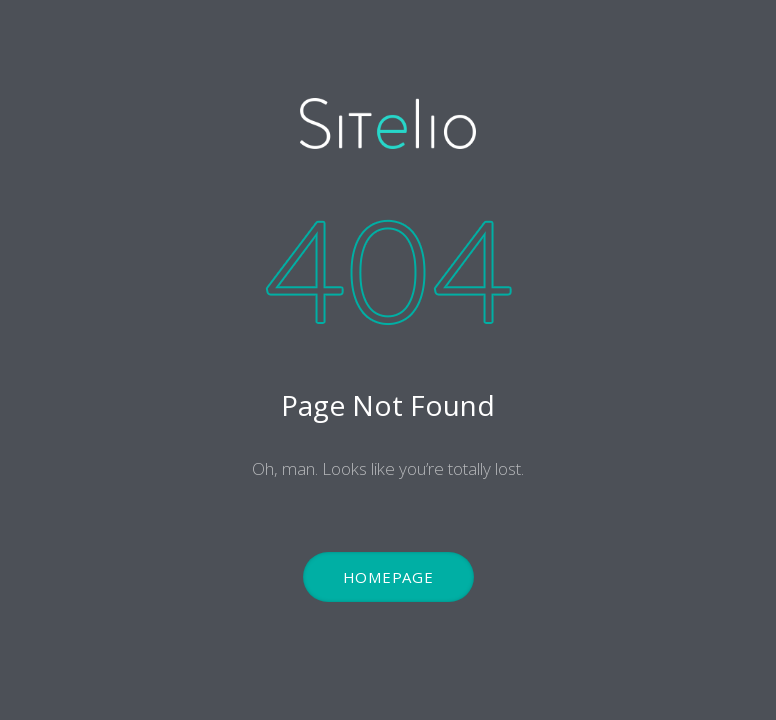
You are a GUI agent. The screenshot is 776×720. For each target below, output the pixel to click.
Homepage (388, 577)
